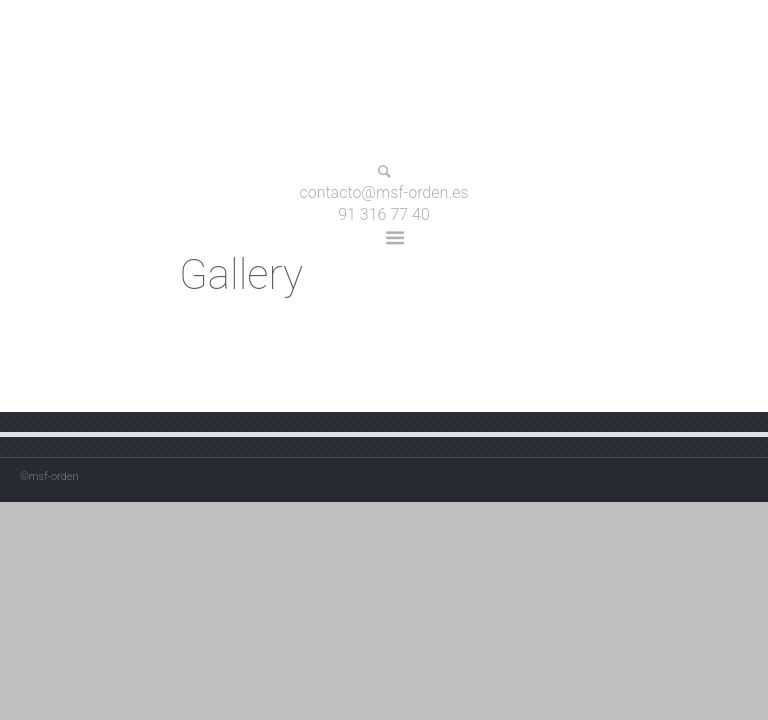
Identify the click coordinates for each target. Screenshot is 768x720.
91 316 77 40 (384, 214)
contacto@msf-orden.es (383, 193)
